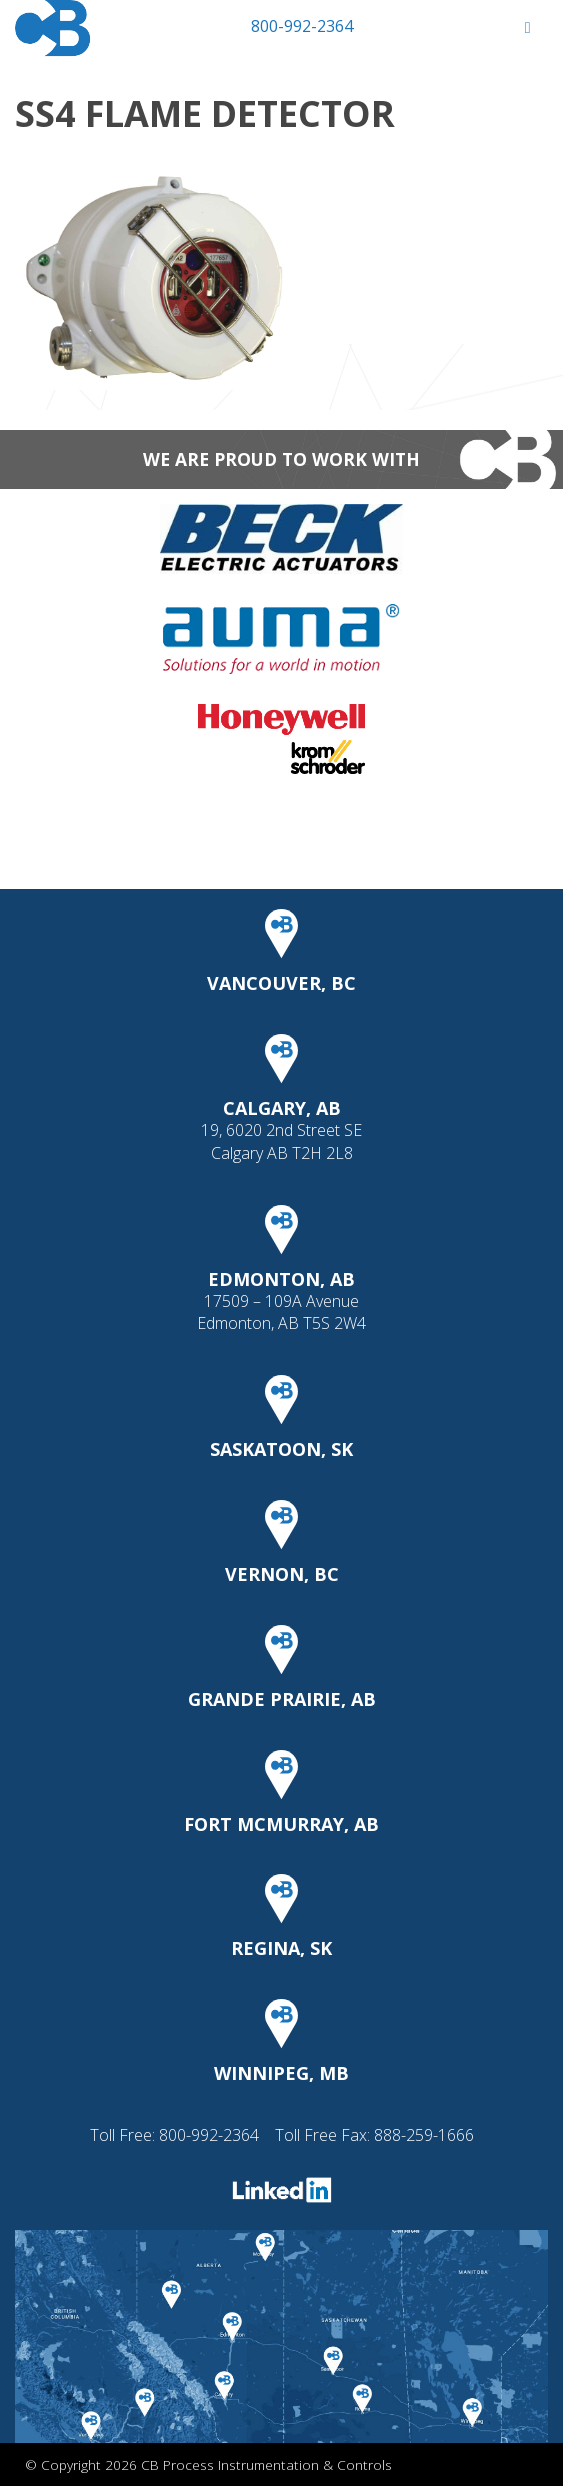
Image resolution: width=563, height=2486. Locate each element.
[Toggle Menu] (527, 27)
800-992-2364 (302, 26)
